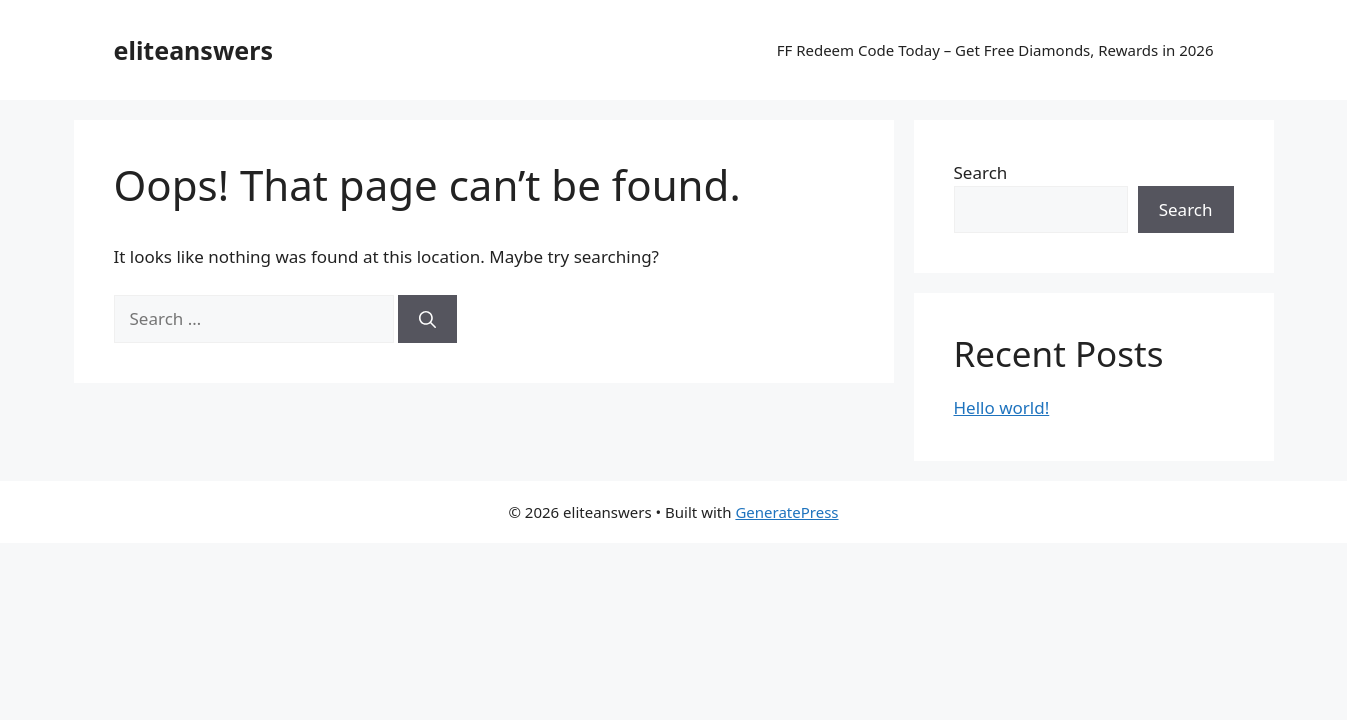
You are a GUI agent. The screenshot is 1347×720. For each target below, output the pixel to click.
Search (981, 172)
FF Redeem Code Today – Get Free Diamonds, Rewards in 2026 (995, 50)
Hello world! (1002, 407)
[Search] (427, 319)
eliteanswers (193, 50)
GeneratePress (786, 512)
